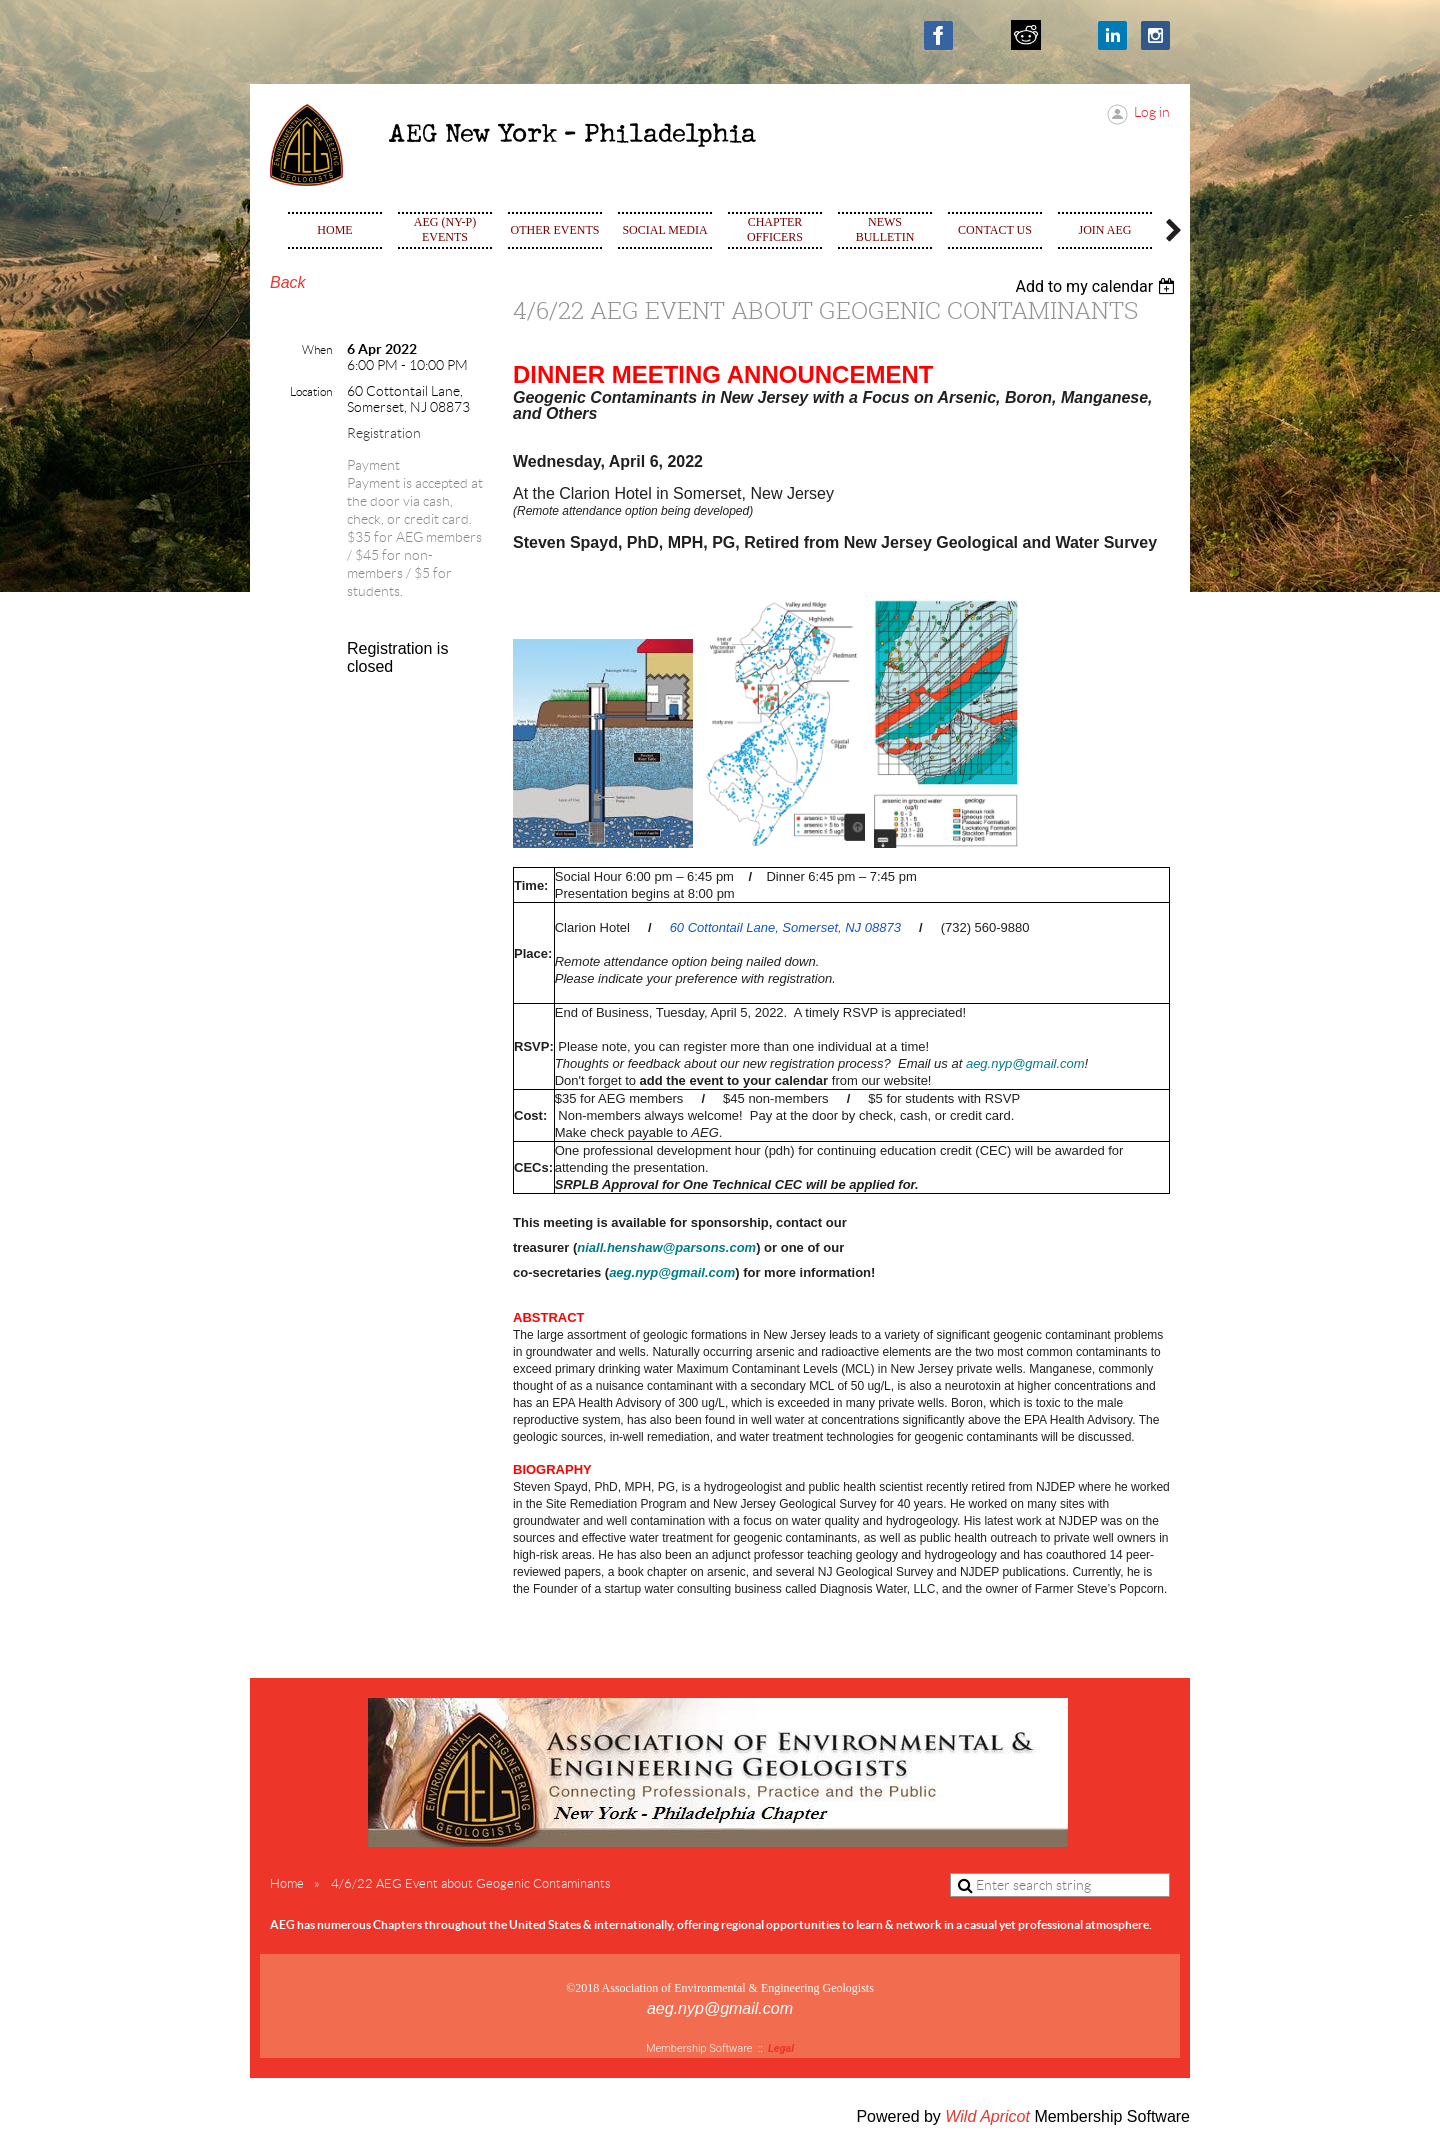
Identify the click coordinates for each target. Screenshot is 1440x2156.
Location (311, 391)
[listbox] (1097, 286)
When (317, 349)
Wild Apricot (987, 2116)
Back (288, 282)
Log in (1152, 112)
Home (287, 1883)
